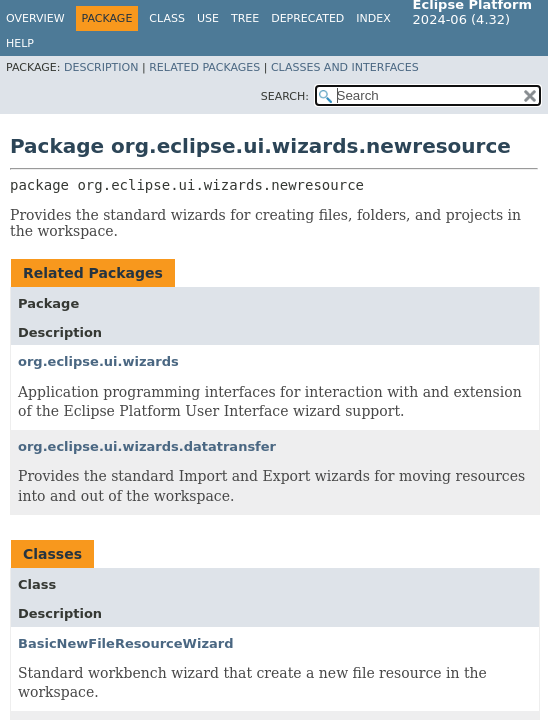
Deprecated (307, 18)
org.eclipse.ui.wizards (98, 361)
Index (373, 18)
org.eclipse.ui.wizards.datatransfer (147, 446)
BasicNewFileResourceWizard (125, 643)
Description (101, 67)
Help (20, 43)
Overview (35, 18)
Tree (245, 18)
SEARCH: (285, 96)
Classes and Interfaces (345, 67)
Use (208, 18)
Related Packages (204, 67)
